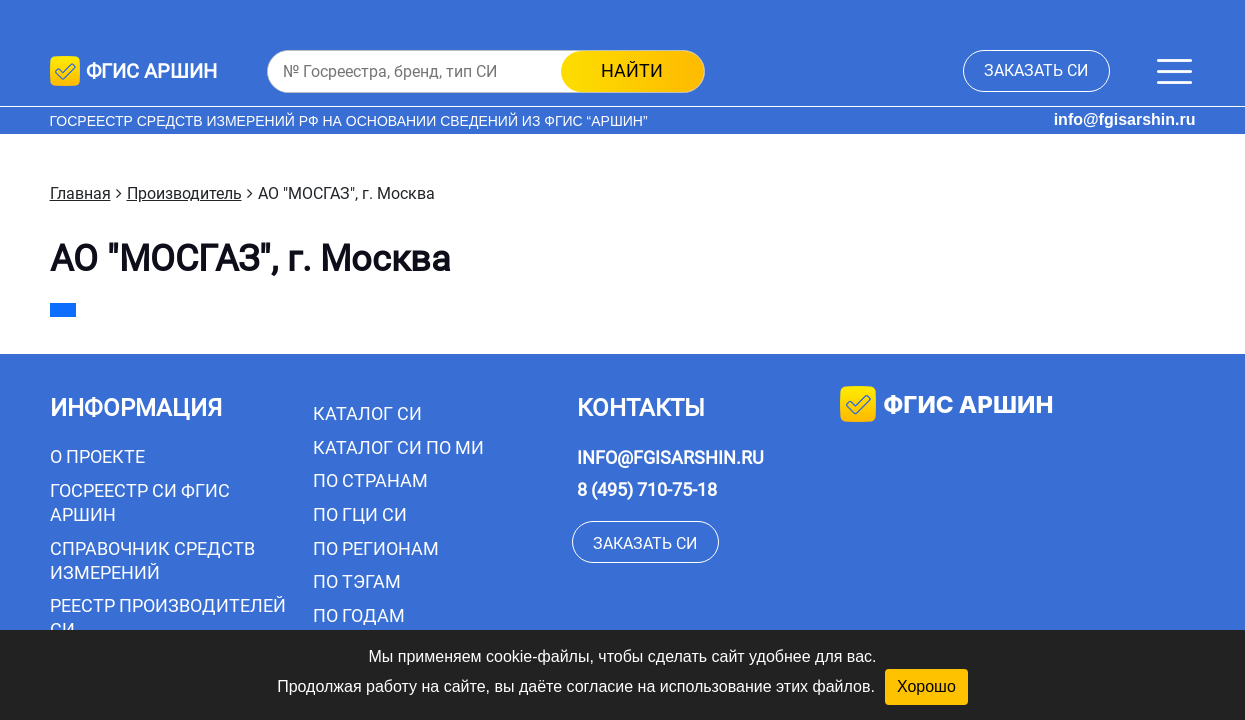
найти (632, 70)
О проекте (97, 456)
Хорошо (926, 686)
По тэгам (357, 581)
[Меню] (1174, 71)
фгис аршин (946, 406)
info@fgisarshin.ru (1125, 119)
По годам (359, 615)
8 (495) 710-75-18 (647, 489)
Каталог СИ (367, 413)
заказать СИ (1036, 70)
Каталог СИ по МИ (398, 447)
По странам (370, 480)
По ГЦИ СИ (360, 514)
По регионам (376, 548)
